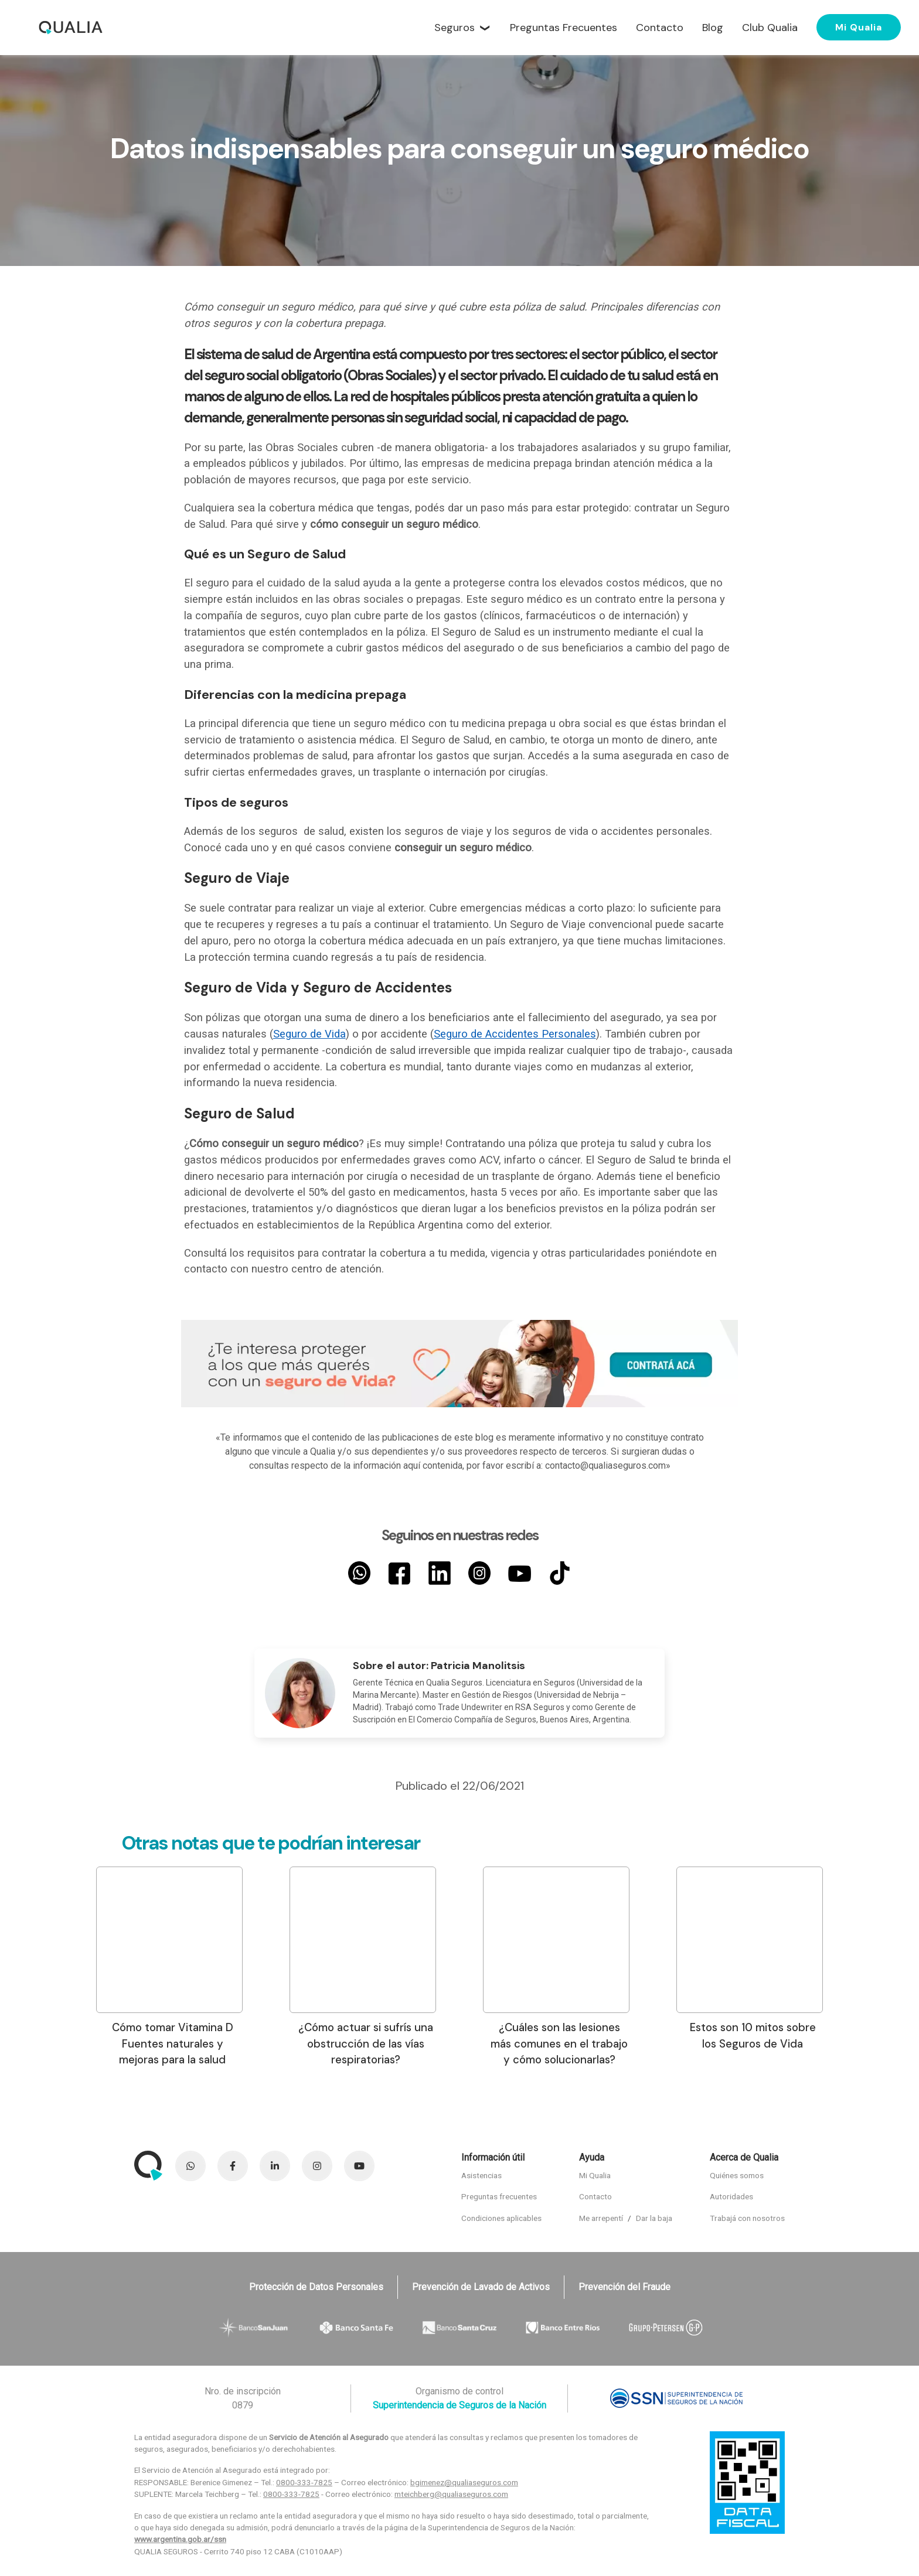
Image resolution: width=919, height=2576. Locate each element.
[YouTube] (519, 1573)
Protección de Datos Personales (316, 2286)
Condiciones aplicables (501, 2218)
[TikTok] (560, 1573)
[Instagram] (479, 1573)
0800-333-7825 (304, 2482)
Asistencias (481, 2175)
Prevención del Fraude (624, 2286)
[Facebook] (399, 1573)
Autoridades (731, 2196)
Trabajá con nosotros (747, 2218)
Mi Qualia (858, 27)
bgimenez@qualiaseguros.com (464, 2482)
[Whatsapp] (359, 1573)
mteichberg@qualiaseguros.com (451, 2494)
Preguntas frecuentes (499, 2196)
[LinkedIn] (439, 1573)
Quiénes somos (737, 2175)
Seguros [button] (454, 28)
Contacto (595, 2196)
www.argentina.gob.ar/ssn (180, 2539)
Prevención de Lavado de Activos (481, 2286)
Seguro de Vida (309, 1034)
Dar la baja (654, 2218)
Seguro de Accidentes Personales (515, 1034)
